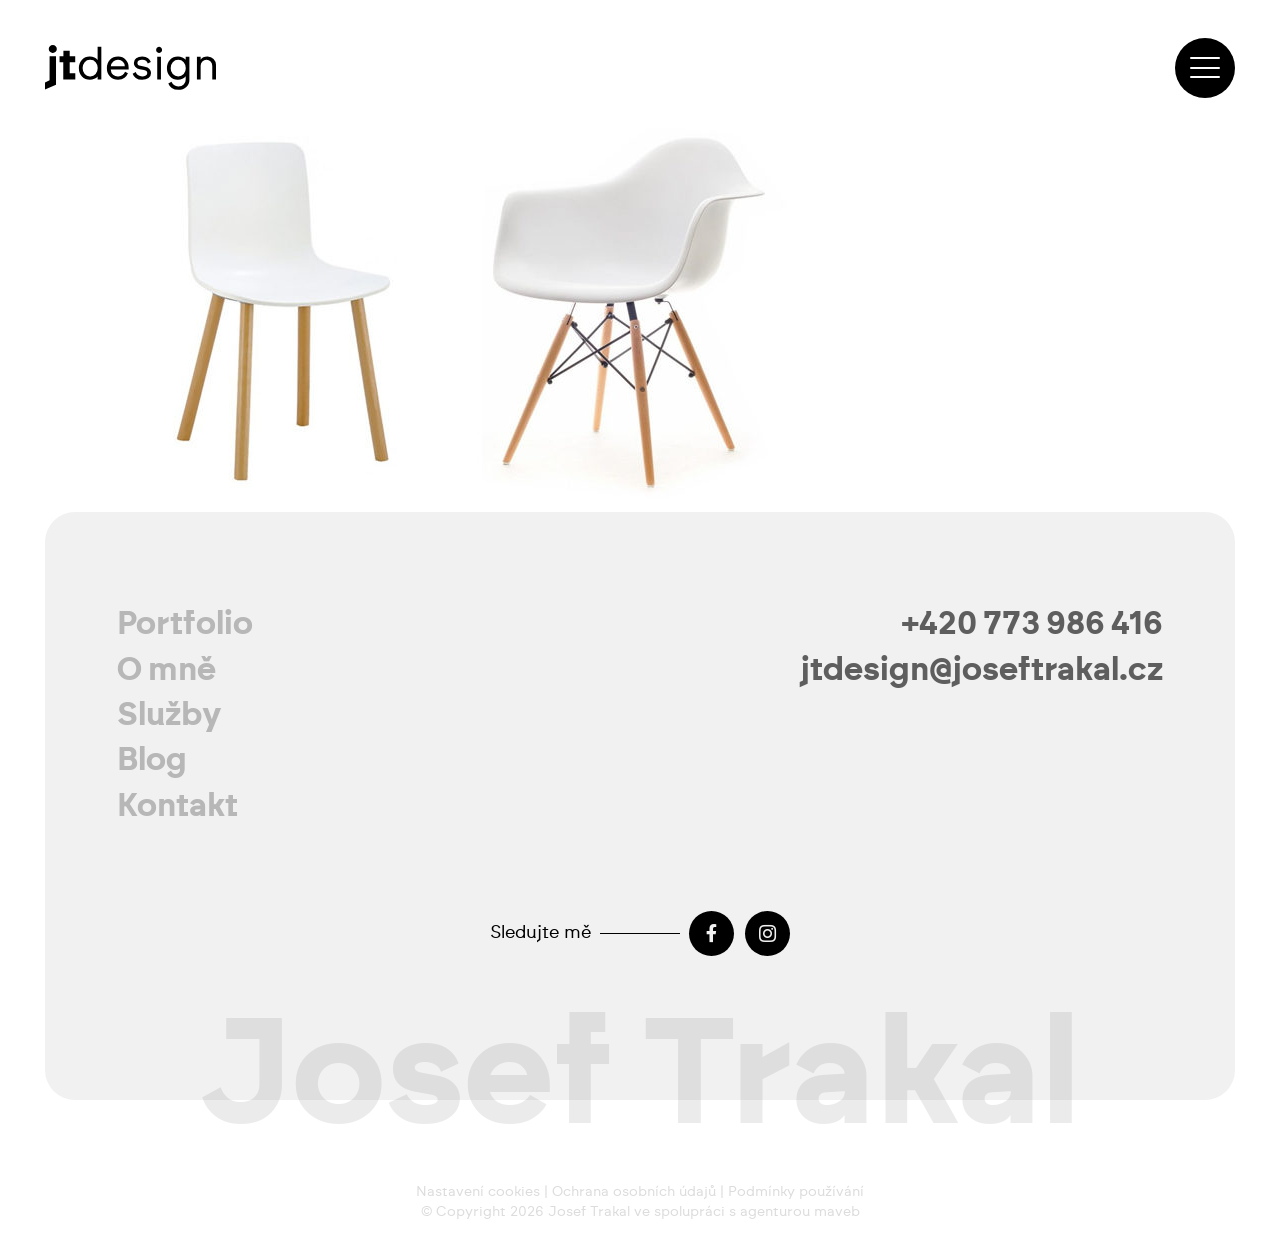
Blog (152, 760)
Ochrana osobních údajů (634, 1192)
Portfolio (185, 624)
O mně (166, 670)
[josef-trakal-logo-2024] (130, 67)
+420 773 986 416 (1032, 624)
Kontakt (177, 806)
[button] (1205, 68)
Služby (169, 715)
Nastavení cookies (478, 1192)
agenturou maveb (800, 1212)
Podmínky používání (796, 1192)
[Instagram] (767, 933)
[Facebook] (711, 933)
